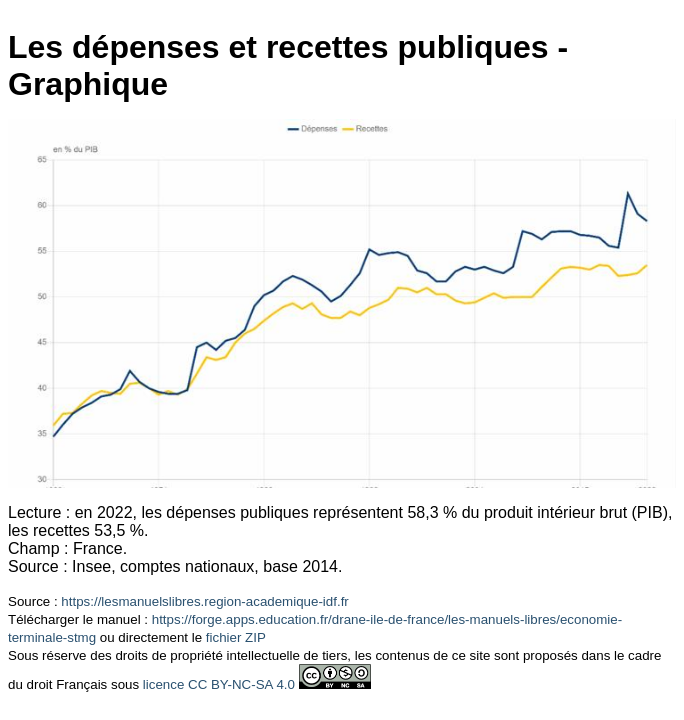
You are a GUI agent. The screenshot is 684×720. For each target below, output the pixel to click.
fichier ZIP (236, 637)
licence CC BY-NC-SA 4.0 (219, 684)
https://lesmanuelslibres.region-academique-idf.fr (204, 601)
